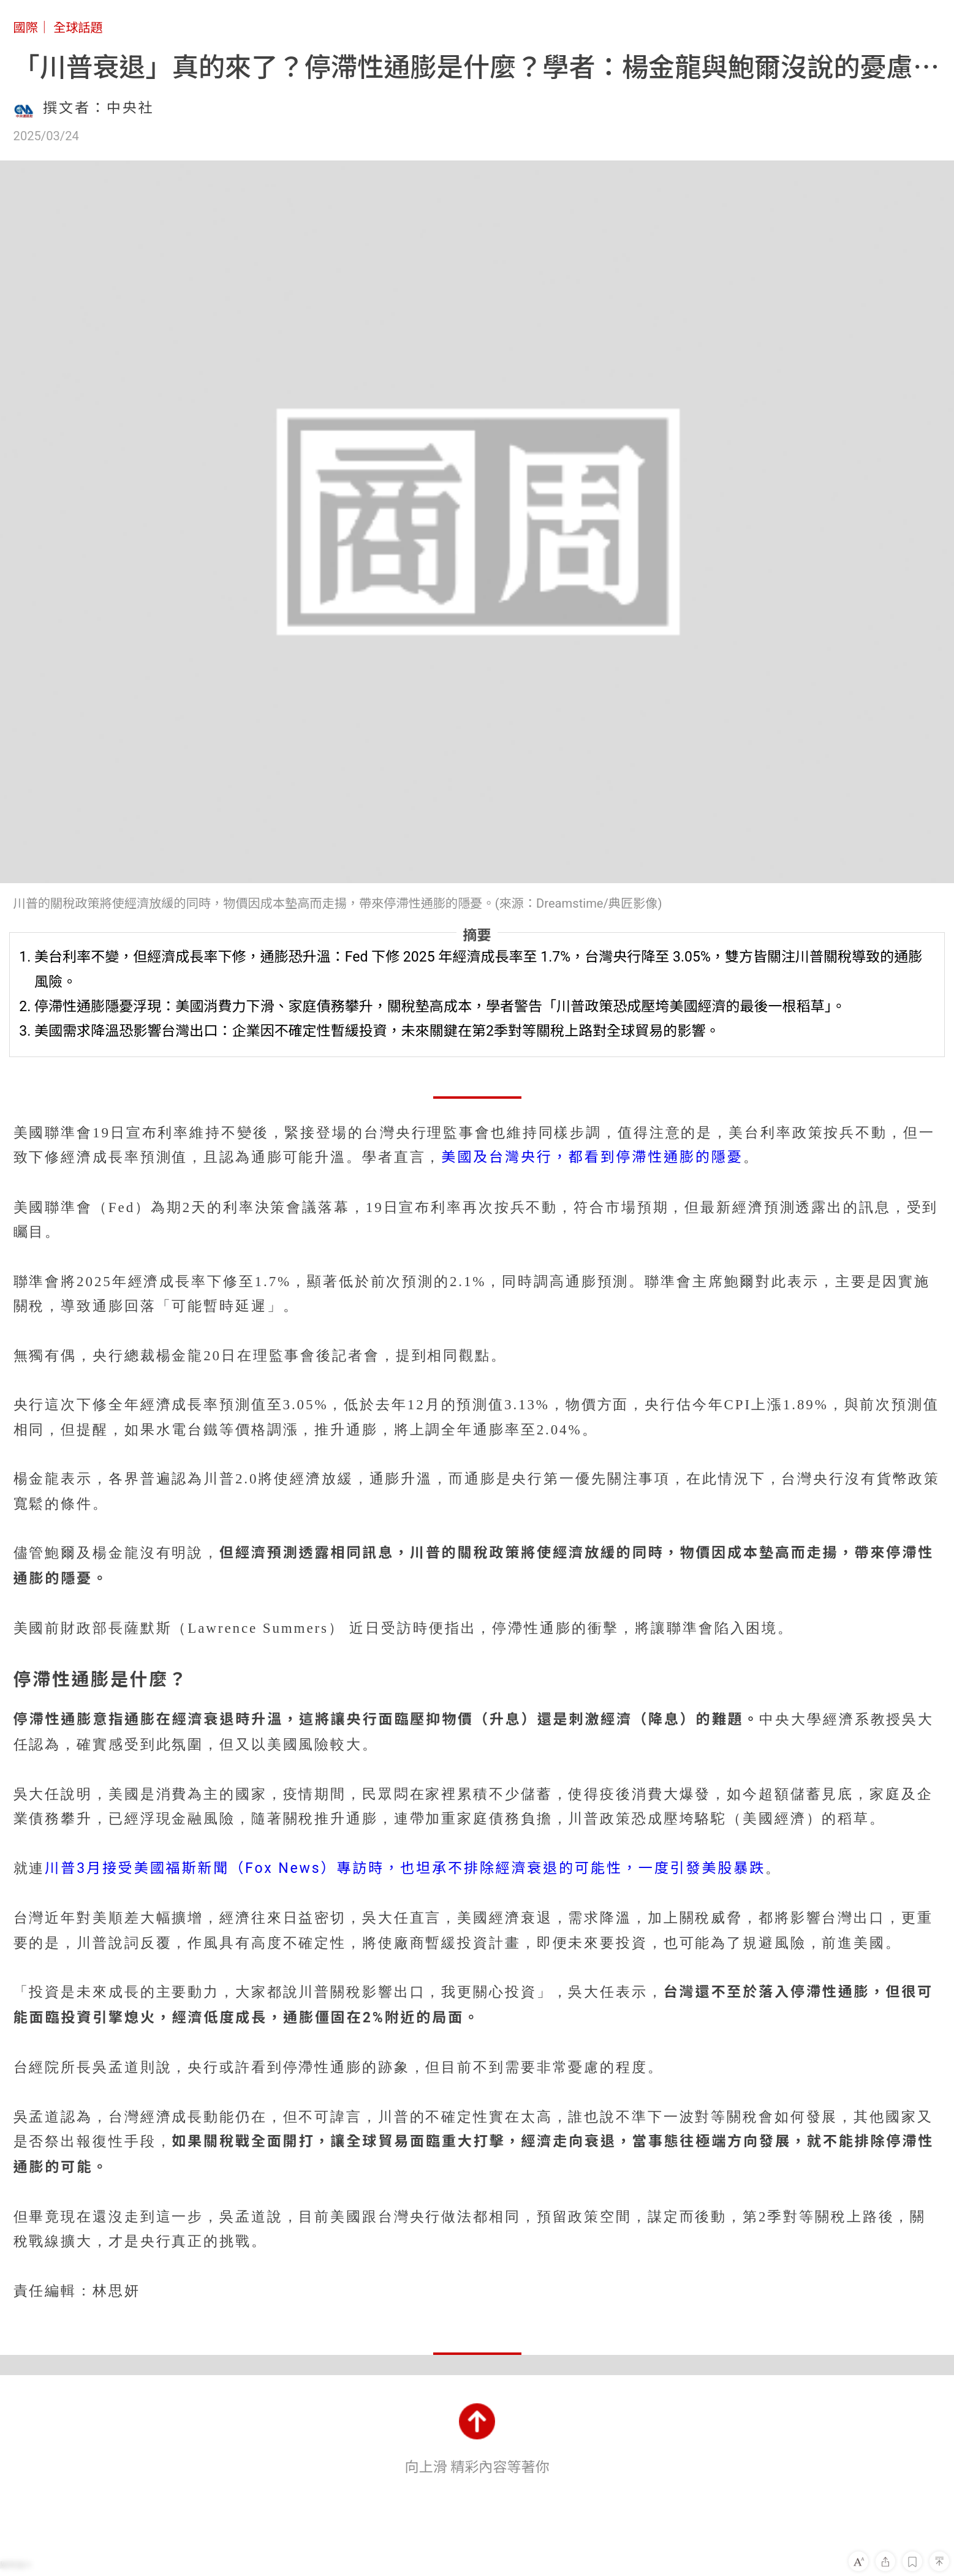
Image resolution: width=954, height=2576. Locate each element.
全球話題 (78, 27)
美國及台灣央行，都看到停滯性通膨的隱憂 (592, 1157)
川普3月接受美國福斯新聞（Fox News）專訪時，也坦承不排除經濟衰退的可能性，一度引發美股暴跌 (405, 1868)
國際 (25, 27)
